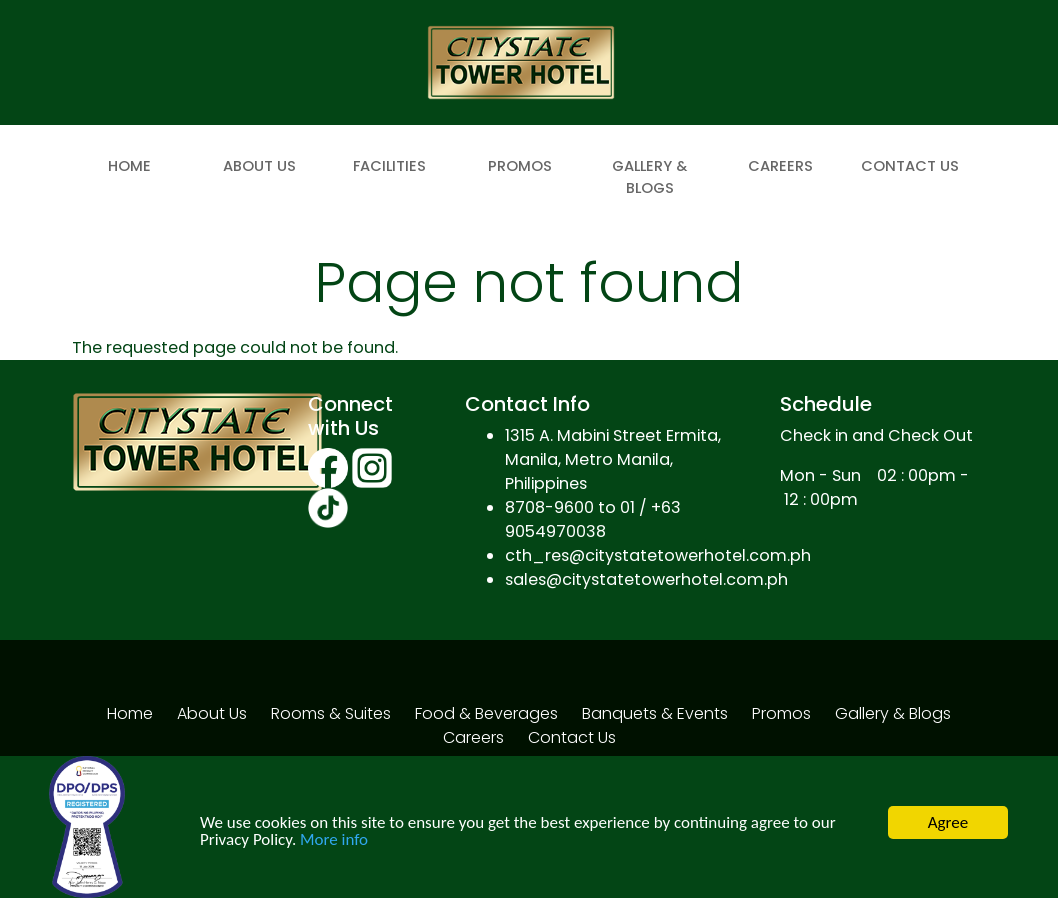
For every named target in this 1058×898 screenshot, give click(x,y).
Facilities (389, 166)
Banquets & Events (655, 713)
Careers (780, 166)
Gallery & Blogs (649, 177)
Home (129, 166)
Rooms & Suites (331, 713)
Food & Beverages (486, 713)
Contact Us (910, 166)
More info (334, 840)
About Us (259, 166)
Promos (520, 166)
